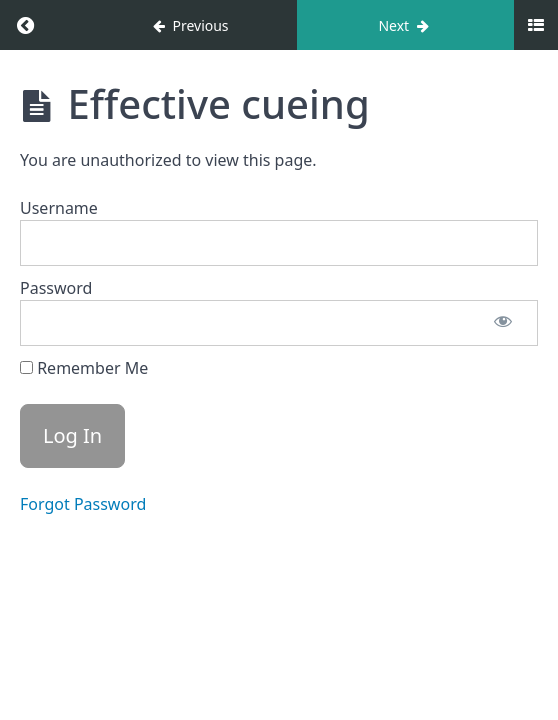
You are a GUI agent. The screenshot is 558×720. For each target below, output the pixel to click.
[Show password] (503, 323)
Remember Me (84, 368)
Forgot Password (83, 504)
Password (56, 288)
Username (59, 208)
